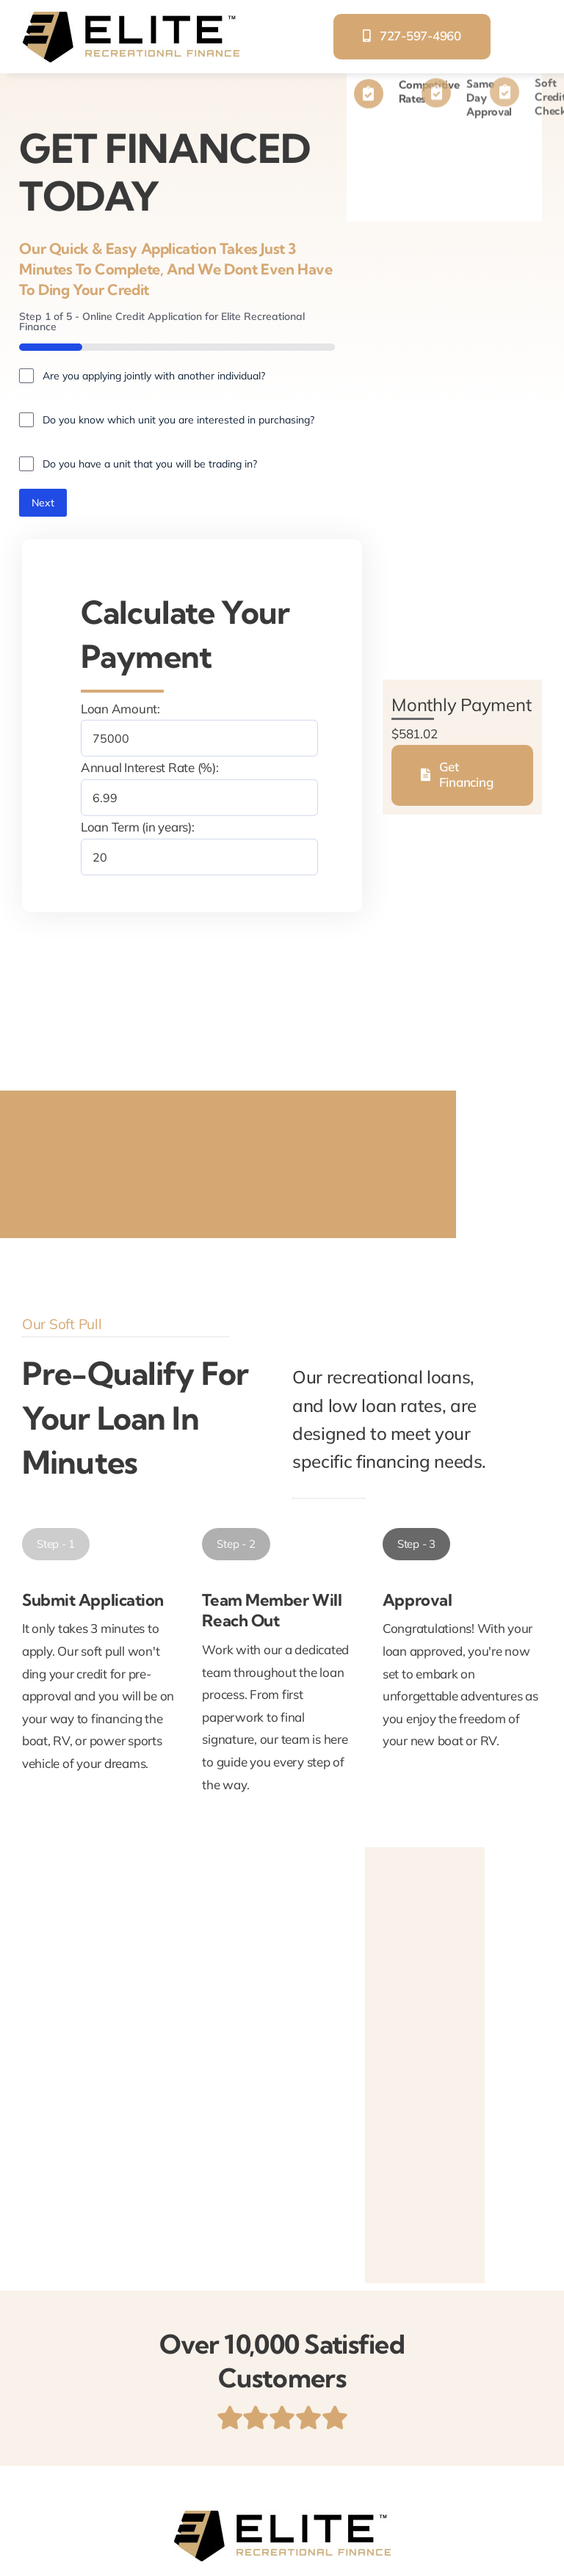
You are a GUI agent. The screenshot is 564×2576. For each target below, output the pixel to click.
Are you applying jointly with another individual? (154, 375)
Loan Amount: (120, 708)
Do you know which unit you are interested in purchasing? (178, 419)
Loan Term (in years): (138, 826)
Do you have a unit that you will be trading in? (150, 463)
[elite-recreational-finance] (130, 17)
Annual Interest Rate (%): (150, 767)
